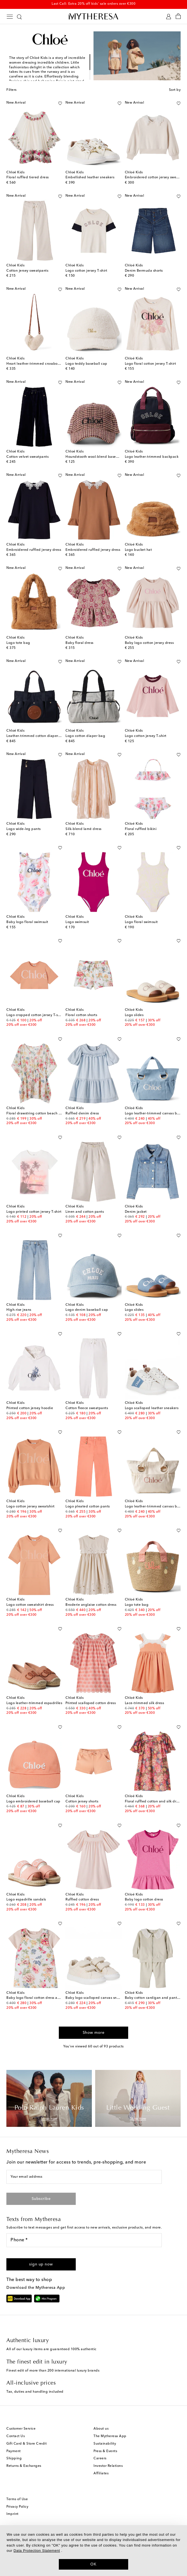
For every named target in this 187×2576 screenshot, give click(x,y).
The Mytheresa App (110, 2436)
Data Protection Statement (37, 2551)
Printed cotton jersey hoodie (29, 1408)
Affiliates (100, 2473)
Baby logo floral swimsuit (27, 922)
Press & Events (105, 2451)
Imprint (12, 2514)
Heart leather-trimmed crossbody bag (38, 364)
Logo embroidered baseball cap (33, 1801)
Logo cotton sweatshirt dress (30, 1605)
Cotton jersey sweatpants (27, 270)
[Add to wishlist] (60, 102)
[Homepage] (93, 16)
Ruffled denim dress (82, 1113)
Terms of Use (17, 2499)
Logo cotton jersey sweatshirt (30, 1506)
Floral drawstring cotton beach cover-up (39, 1113)
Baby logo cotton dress (144, 1899)
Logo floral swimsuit (141, 922)
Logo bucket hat (138, 550)
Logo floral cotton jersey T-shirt (150, 364)
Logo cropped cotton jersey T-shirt (34, 1015)
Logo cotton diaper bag (85, 736)
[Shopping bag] (178, 16)
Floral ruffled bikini (141, 829)
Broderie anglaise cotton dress (90, 1605)
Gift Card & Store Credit (26, 2443)
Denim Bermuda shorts (144, 270)
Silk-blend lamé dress (83, 829)
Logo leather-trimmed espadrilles (34, 1703)
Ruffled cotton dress (82, 1899)
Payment (13, 2451)
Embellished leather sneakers (89, 177)
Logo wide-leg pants (23, 829)
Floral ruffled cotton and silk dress (153, 1801)
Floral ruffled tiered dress (27, 177)
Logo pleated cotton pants (87, 1506)
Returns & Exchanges (23, 2466)
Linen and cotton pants (84, 1212)
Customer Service (21, 2428)
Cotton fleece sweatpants (86, 1408)
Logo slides (134, 1015)
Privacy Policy (17, 2507)
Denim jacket (136, 1212)
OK (93, 2564)
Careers (100, 2458)
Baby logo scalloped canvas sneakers (96, 1998)
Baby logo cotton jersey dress (149, 643)
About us (100, 2428)
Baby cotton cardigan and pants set (155, 1998)
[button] (41, 2264)
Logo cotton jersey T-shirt (86, 270)
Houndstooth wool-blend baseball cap (97, 457)
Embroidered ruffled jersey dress (33, 550)
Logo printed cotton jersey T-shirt (33, 1212)
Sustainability (104, 2443)
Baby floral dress (79, 643)
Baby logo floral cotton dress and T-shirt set (42, 1998)
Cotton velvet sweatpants (27, 457)
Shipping (14, 2458)
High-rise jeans (18, 1310)
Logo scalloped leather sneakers (152, 1408)
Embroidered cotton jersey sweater (154, 177)
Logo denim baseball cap (86, 1310)
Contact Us (15, 2436)
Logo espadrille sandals (26, 1899)
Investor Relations (108, 2466)
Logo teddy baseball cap (86, 364)
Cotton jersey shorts (81, 1801)
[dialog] (93, 2550)
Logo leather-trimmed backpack (152, 457)
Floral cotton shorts (81, 1015)
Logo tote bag (18, 643)
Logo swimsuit (77, 922)
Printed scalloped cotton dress (90, 1703)
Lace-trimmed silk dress (144, 1703)
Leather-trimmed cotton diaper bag (36, 736)
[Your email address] (84, 2177)
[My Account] (168, 16)
